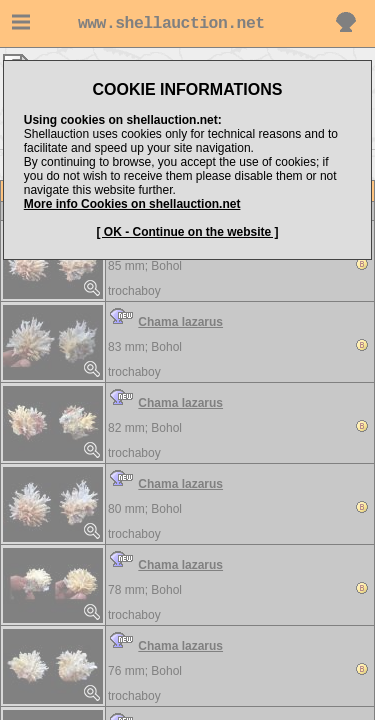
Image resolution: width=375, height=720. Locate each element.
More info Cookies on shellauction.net (132, 204)
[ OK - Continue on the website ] (188, 232)
